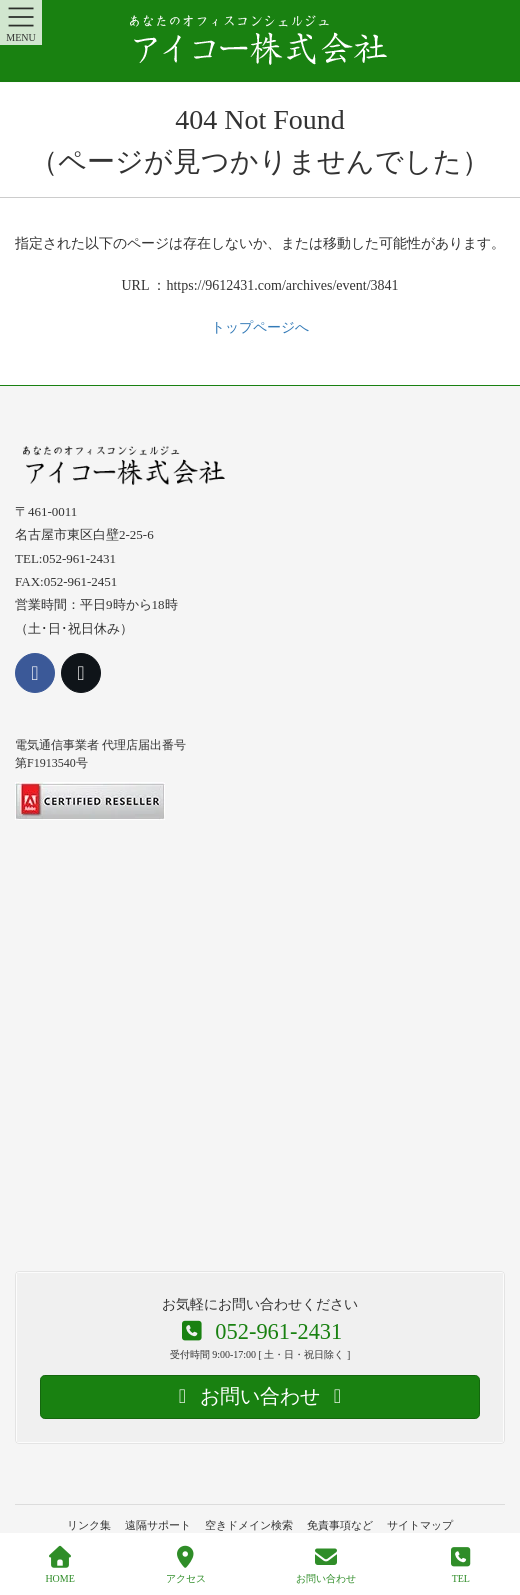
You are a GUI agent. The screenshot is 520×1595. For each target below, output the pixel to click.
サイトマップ (420, 1525)
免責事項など (340, 1525)
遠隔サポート (158, 1525)
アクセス (186, 1565)
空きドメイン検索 (249, 1525)
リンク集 (89, 1525)
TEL (461, 1565)
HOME (59, 1565)
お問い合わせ (326, 1565)
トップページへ (260, 327)
